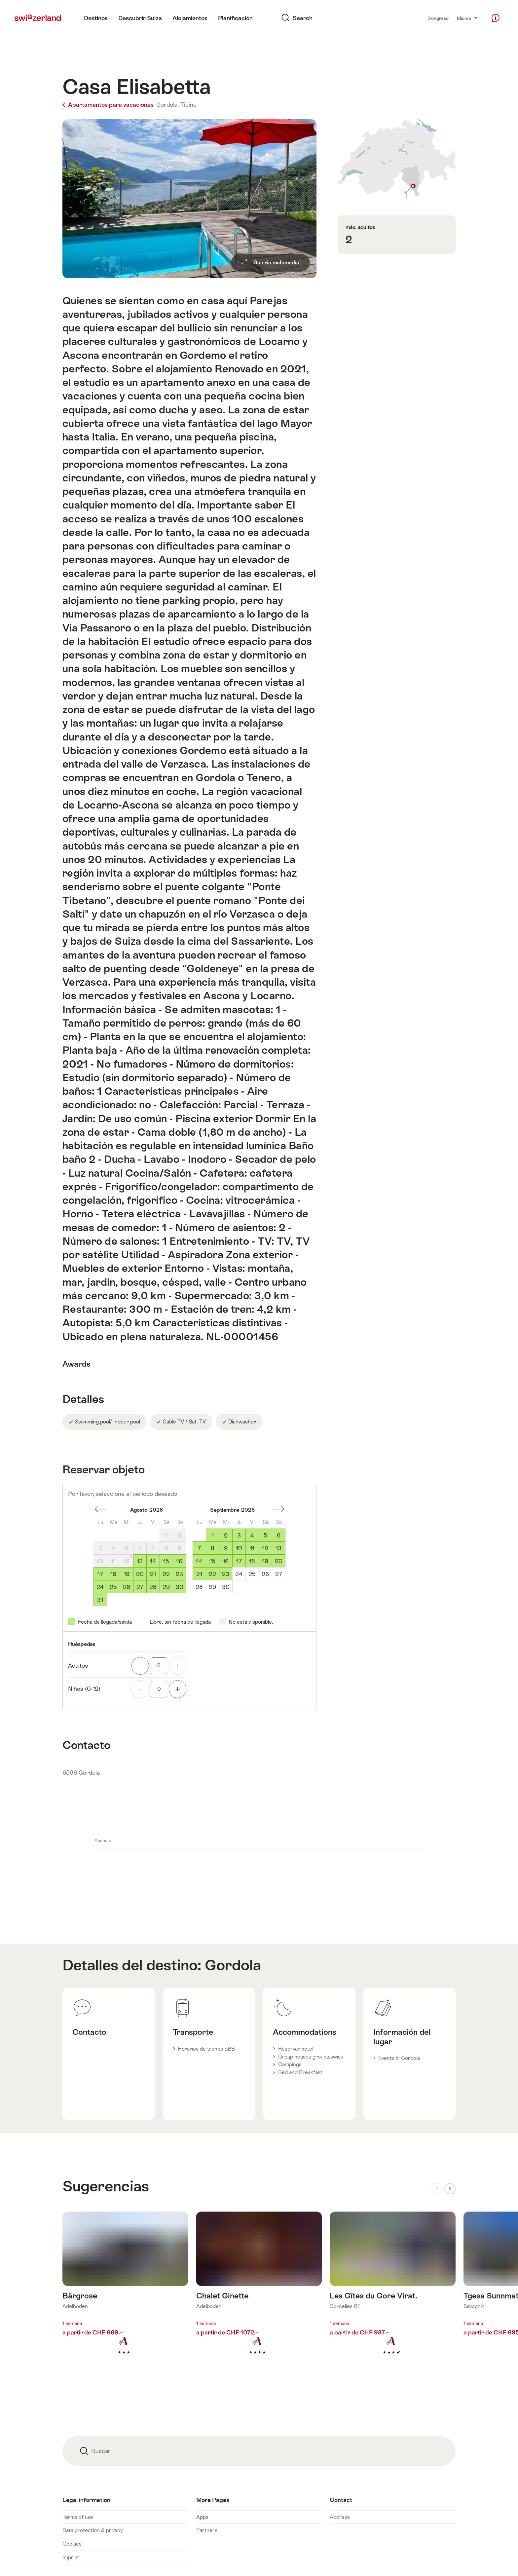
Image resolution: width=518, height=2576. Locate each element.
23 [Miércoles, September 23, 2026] (225, 1574)
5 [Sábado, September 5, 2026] (265, 1535)
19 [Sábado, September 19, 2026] (265, 1561)
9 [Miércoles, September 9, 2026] (226, 1548)
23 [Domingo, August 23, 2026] (179, 1574)
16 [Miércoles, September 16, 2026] (226, 1561)
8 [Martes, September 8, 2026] (212, 1548)
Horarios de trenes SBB (206, 2049)
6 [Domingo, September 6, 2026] (278, 1535)
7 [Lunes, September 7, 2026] (199, 1548)
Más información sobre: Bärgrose (125, 2294)
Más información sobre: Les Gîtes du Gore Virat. (393, 2294)
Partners (206, 2530)
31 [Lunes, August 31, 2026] (100, 1600)
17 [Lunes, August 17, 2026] (100, 1574)
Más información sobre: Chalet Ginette (259, 2294)
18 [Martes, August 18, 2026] (113, 1574)
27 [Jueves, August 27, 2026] (139, 1587)
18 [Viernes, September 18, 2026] (252, 1561)
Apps (202, 2517)
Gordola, (167, 104)
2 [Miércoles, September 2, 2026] (226, 1535)
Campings (290, 2064)
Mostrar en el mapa (397, 159)
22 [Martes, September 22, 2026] (212, 1574)
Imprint (70, 2557)
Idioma (467, 18)
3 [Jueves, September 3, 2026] (239, 1535)
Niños (84, 1689)
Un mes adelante (278, 1509)
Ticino (188, 104)
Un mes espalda (100, 1509)
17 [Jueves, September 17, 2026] (239, 1561)
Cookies (72, 2544)
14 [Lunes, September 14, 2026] (199, 1561)
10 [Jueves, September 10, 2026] (239, 1548)
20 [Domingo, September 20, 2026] (278, 1561)
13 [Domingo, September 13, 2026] (278, 1548)
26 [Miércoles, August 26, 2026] (126, 1587)
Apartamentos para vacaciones (108, 104)
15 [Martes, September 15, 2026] (212, 1561)
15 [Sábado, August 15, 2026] (166, 1561)
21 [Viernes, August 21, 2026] (153, 1574)
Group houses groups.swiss (310, 2057)
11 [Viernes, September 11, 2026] (252, 1548)
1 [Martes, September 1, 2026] (212, 1535)
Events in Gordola (399, 2058)
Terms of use (77, 2517)
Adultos (78, 1665)
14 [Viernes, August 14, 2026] (153, 1561)
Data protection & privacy (92, 2530)
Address (340, 2517)
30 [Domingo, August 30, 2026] (179, 1587)
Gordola (233, 1965)
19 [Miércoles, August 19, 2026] (127, 1574)
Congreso (438, 18)
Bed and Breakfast (300, 2072)
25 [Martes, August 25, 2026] (113, 1587)
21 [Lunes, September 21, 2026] (199, 1574)
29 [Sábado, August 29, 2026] (166, 1587)
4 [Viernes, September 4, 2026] (252, 1535)
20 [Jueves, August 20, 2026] (140, 1574)
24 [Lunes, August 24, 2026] (100, 1587)
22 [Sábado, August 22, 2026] (166, 1574)
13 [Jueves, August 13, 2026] (140, 1561)
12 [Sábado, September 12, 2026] (265, 1548)
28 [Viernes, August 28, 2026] (153, 1587)
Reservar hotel (295, 2049)
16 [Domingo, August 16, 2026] (179, 1561)
